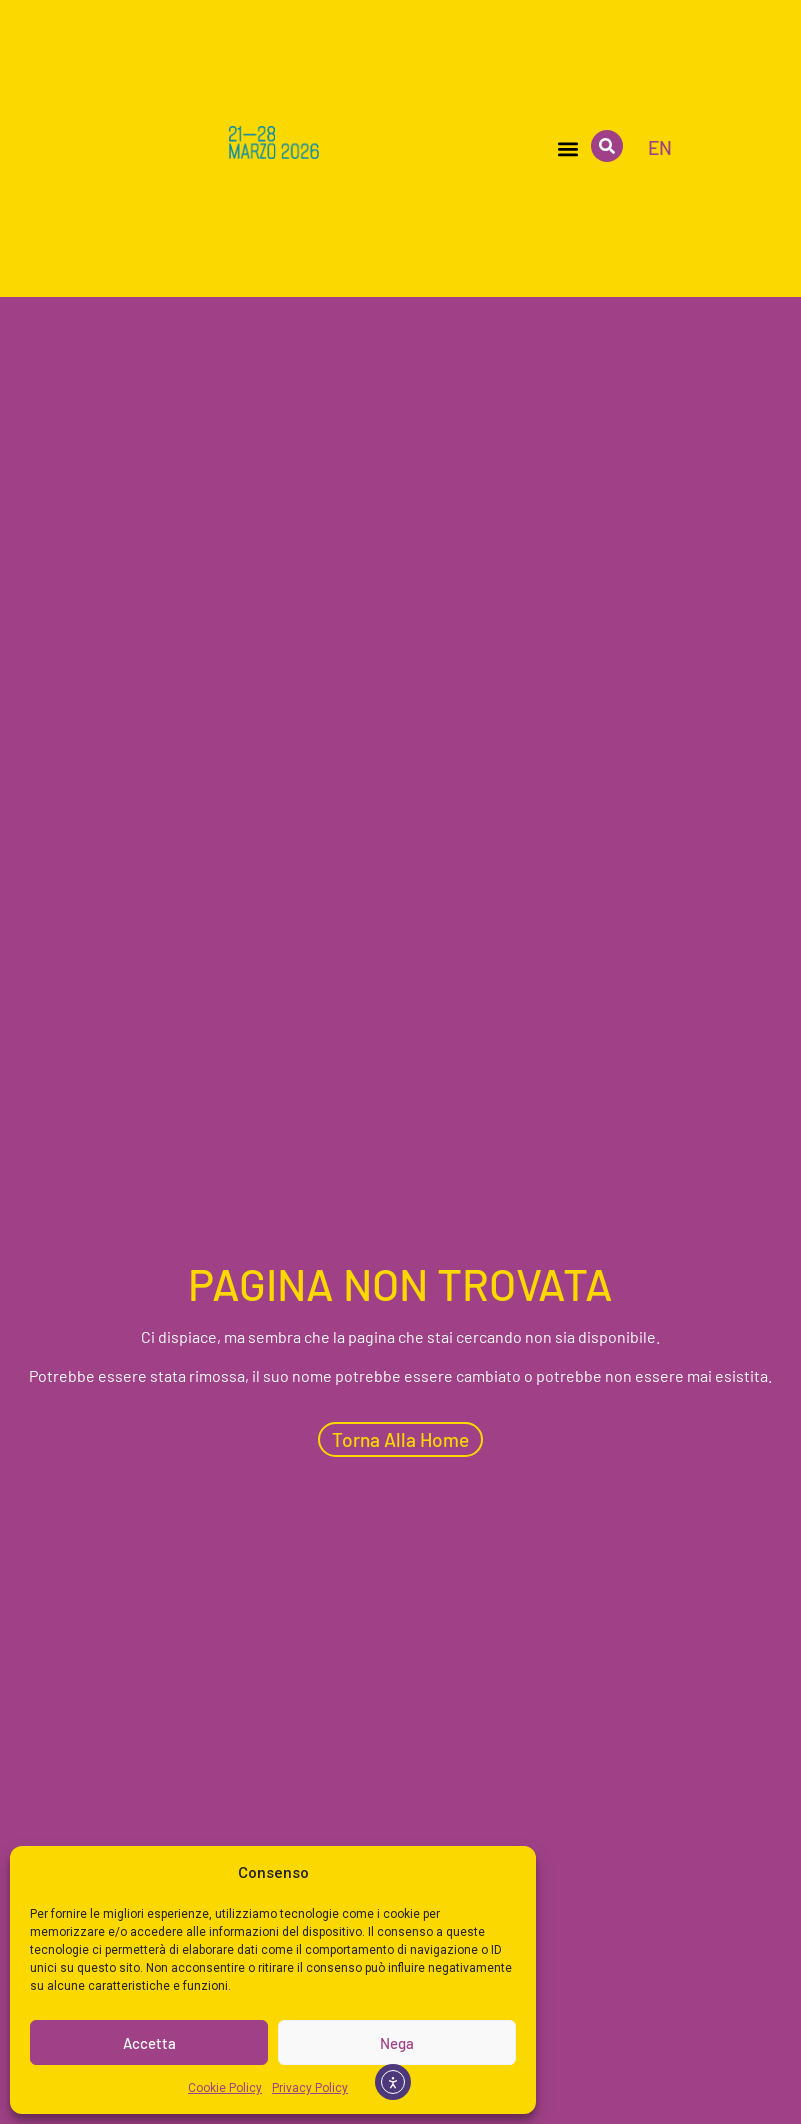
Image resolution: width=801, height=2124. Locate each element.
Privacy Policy (310, 2088)
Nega (397, 2043)
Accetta (149, 2043)
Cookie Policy (225, 2088)
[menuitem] (660, 146)
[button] (567, 148)
